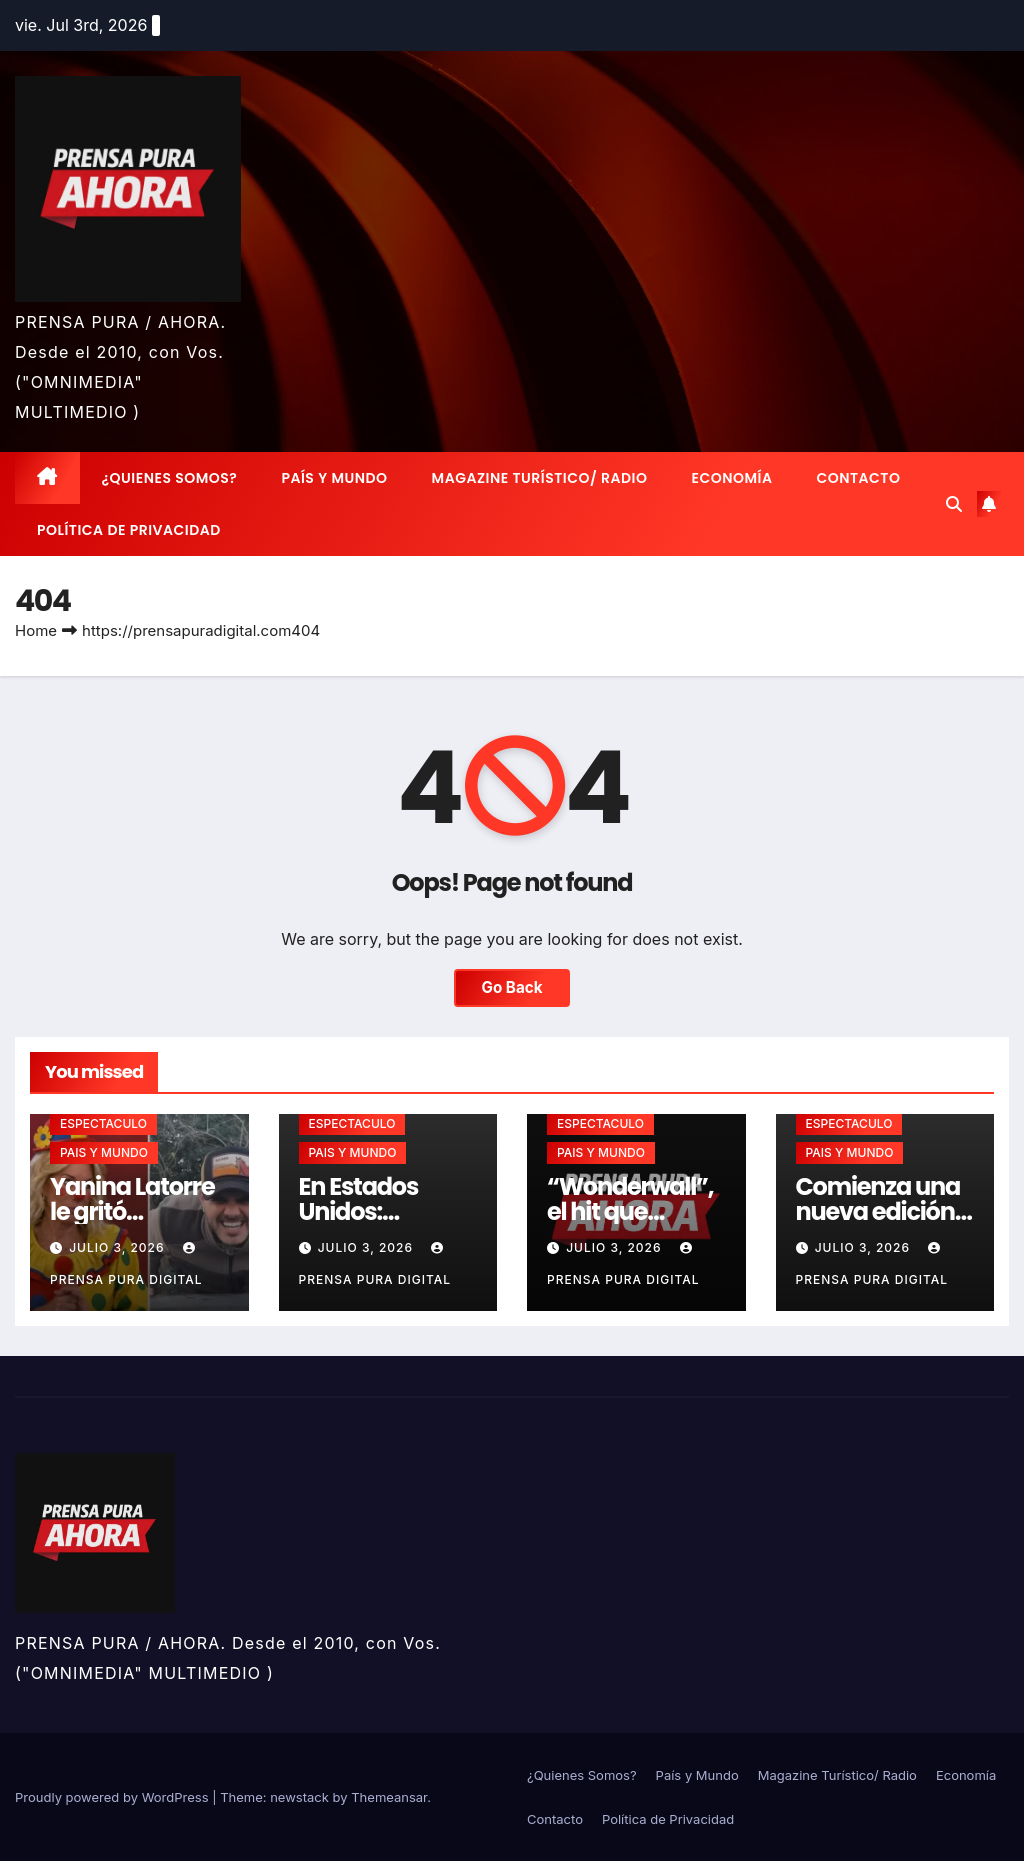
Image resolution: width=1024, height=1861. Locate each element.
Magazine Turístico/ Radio (540, 478)
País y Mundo (334, 478)
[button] (954, 504)
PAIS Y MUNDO (104, 1152)
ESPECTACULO (103, 1123)
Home (36, 630)
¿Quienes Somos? (170, 478)
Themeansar (389, 1797)
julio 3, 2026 (119, 1247)
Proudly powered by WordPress (113, 1797)
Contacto (858, 478)
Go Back (512, 987)
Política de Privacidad (129, 530)
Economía (732, 478)
